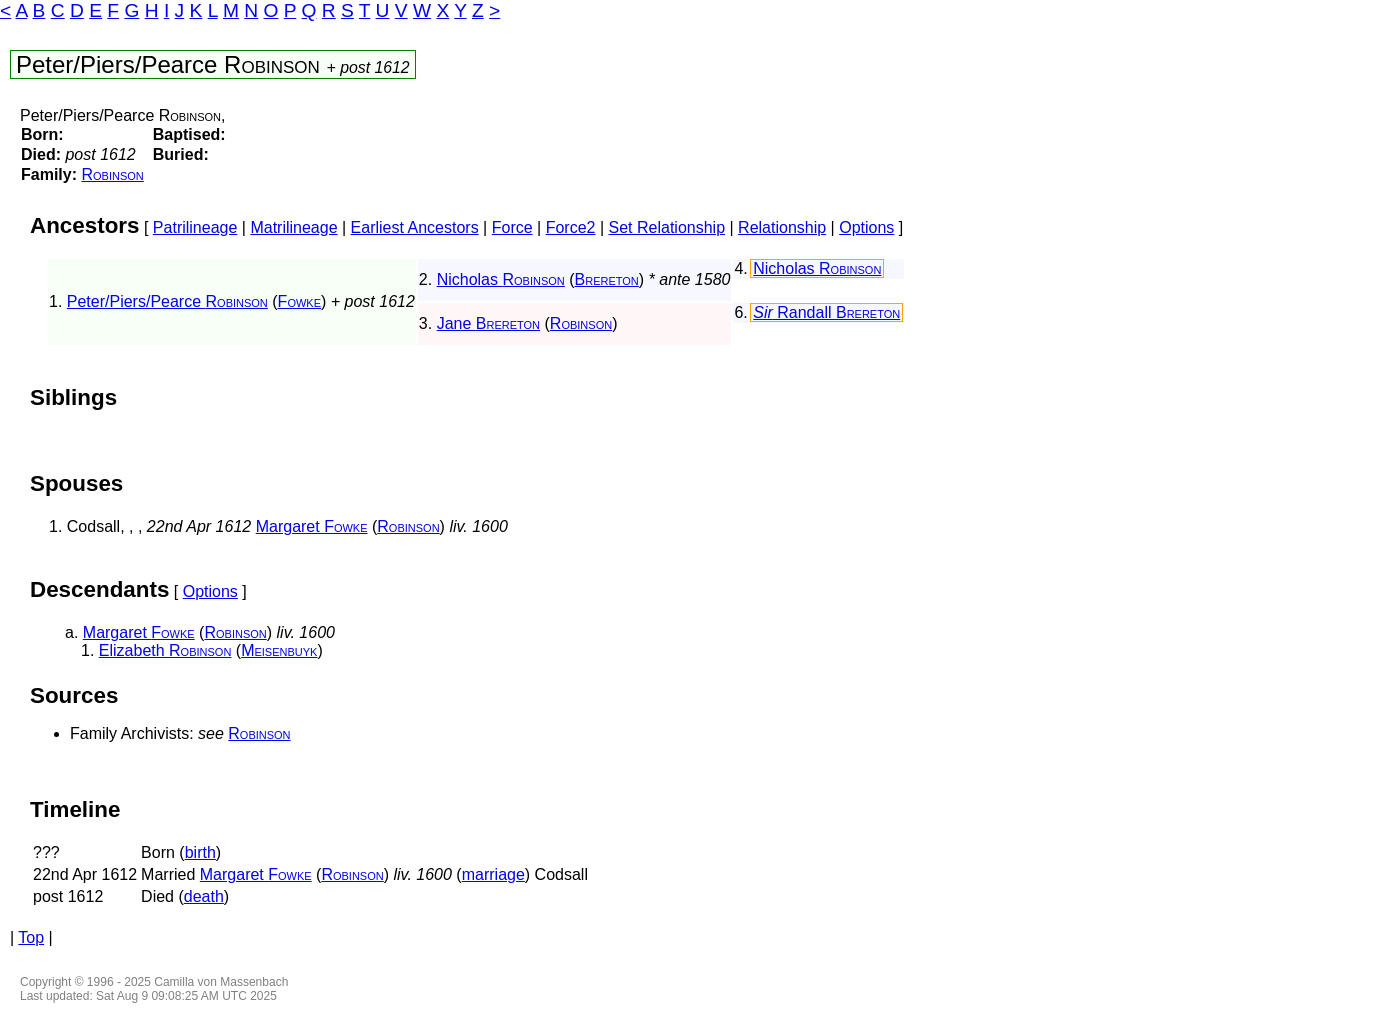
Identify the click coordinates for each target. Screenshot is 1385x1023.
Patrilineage (195, 227)
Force (512, 227)
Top (31, 937)
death (204, 896)
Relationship (782, 227)
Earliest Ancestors (415, 227)
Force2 (571, 227)
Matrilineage (293, 227)
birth (200, 852)
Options (866, 227)
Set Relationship (667, 227)
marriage (493, 874)
